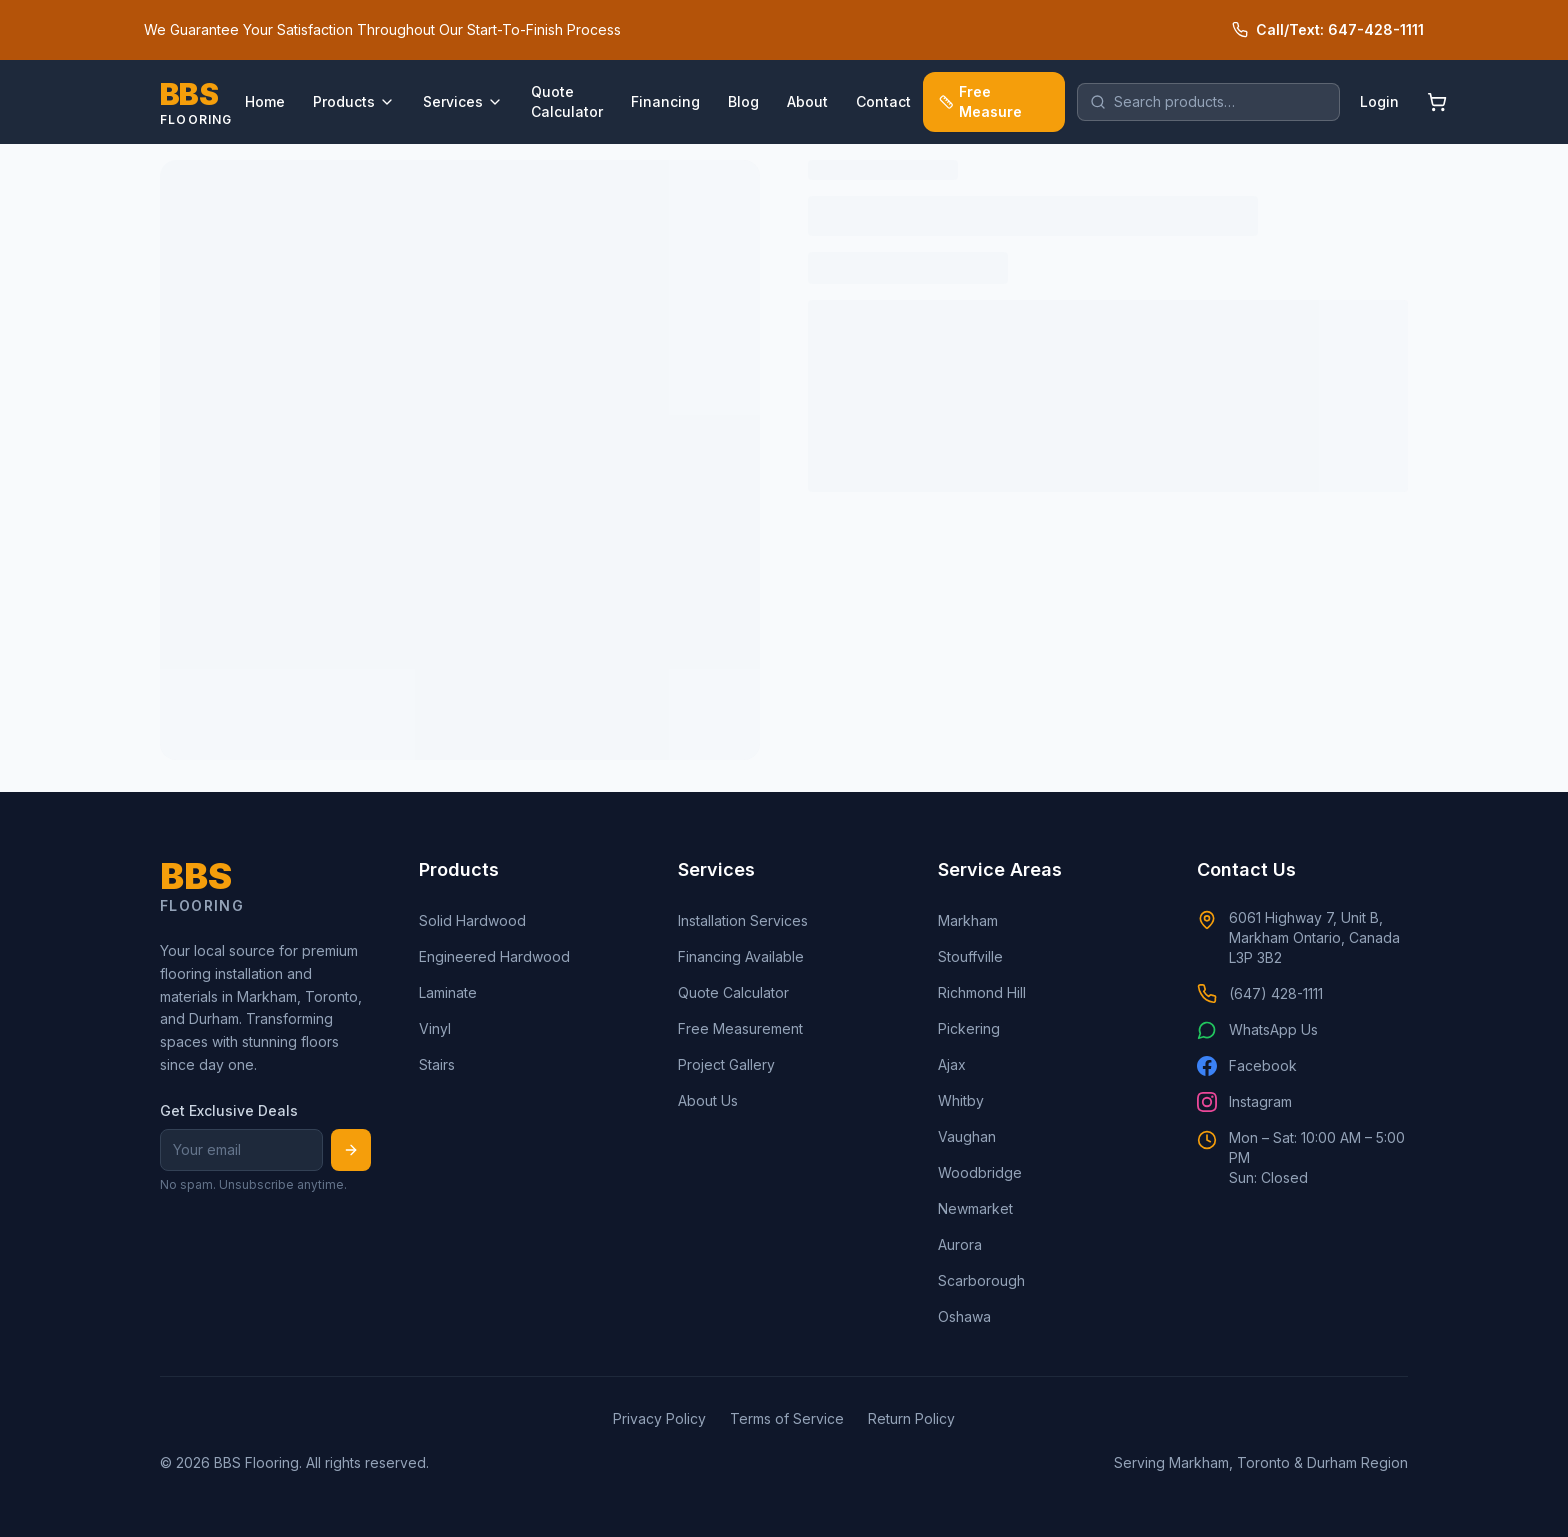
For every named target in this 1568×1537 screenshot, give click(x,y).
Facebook (1247, 1066)
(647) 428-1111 (1260, 994)
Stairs (437, 1064)
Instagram (1244, 1102)
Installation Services (743, 920)
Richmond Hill (982, 992)
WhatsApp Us (1257, 1030)
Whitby (961, 1100)
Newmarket (975, 1208)
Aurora (960, 1244)
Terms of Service (787, 1418)
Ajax (952, 1064)
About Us (708, 1100)
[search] (1208, 102)
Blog (743, 101)
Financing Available (741, 956)
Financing (665, 101)
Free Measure (981, 101)
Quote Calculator (567, 101)
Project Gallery (726, 1064)
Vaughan (967, 1136)
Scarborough (981, 1280)
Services (463, 101)
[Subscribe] (351, 1150)
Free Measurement (740, 1028)
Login (1379, 101)
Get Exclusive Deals (229, 1110)
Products (354, 101)
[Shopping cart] (1437, 102)
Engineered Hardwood (494, 956)
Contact (883, 101)
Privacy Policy (659, 1418)
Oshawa (964, 1316)
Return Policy (911, 1418)
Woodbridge (980, 1172)
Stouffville (970, 956)
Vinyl (435, 1028)
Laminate (448, 992)
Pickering (969, 1028)
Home (265, 101)
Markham (968, 920)
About (807, 101)
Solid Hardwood (472, 920)
